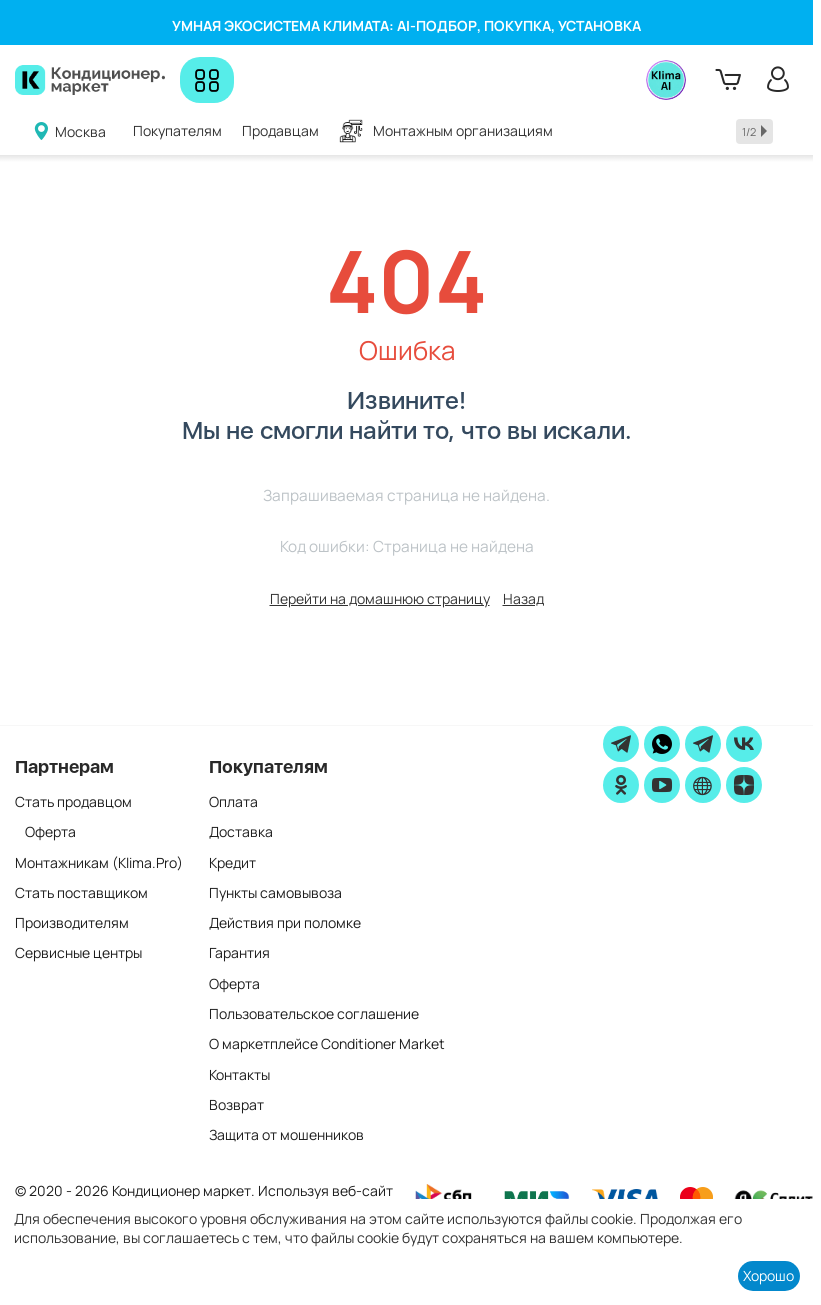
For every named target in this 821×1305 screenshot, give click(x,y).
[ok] (621, 785)
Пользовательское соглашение (314, 1013)
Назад (523, 598)
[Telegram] (703, 744)
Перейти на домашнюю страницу (380, 598)
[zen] (744, 785)
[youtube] (662, 785)
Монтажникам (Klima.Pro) (99, 862)
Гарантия (239, 952)
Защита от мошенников (286, 1134)
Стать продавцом (73, 801)
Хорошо (768, 1275)
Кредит (232, 862)
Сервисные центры (78, 952)
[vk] (744, 744)
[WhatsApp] (662, 744)
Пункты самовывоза (275, 892)
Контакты (239, 1074)
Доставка (241, 831)
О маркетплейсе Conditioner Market (327, 1043)
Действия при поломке (285, 922)
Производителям (72, 922)
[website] (703, 785)
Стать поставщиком (81, 892)
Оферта (50, 831)
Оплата (233, 801)
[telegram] (621, 744)
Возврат (236, 1104)
